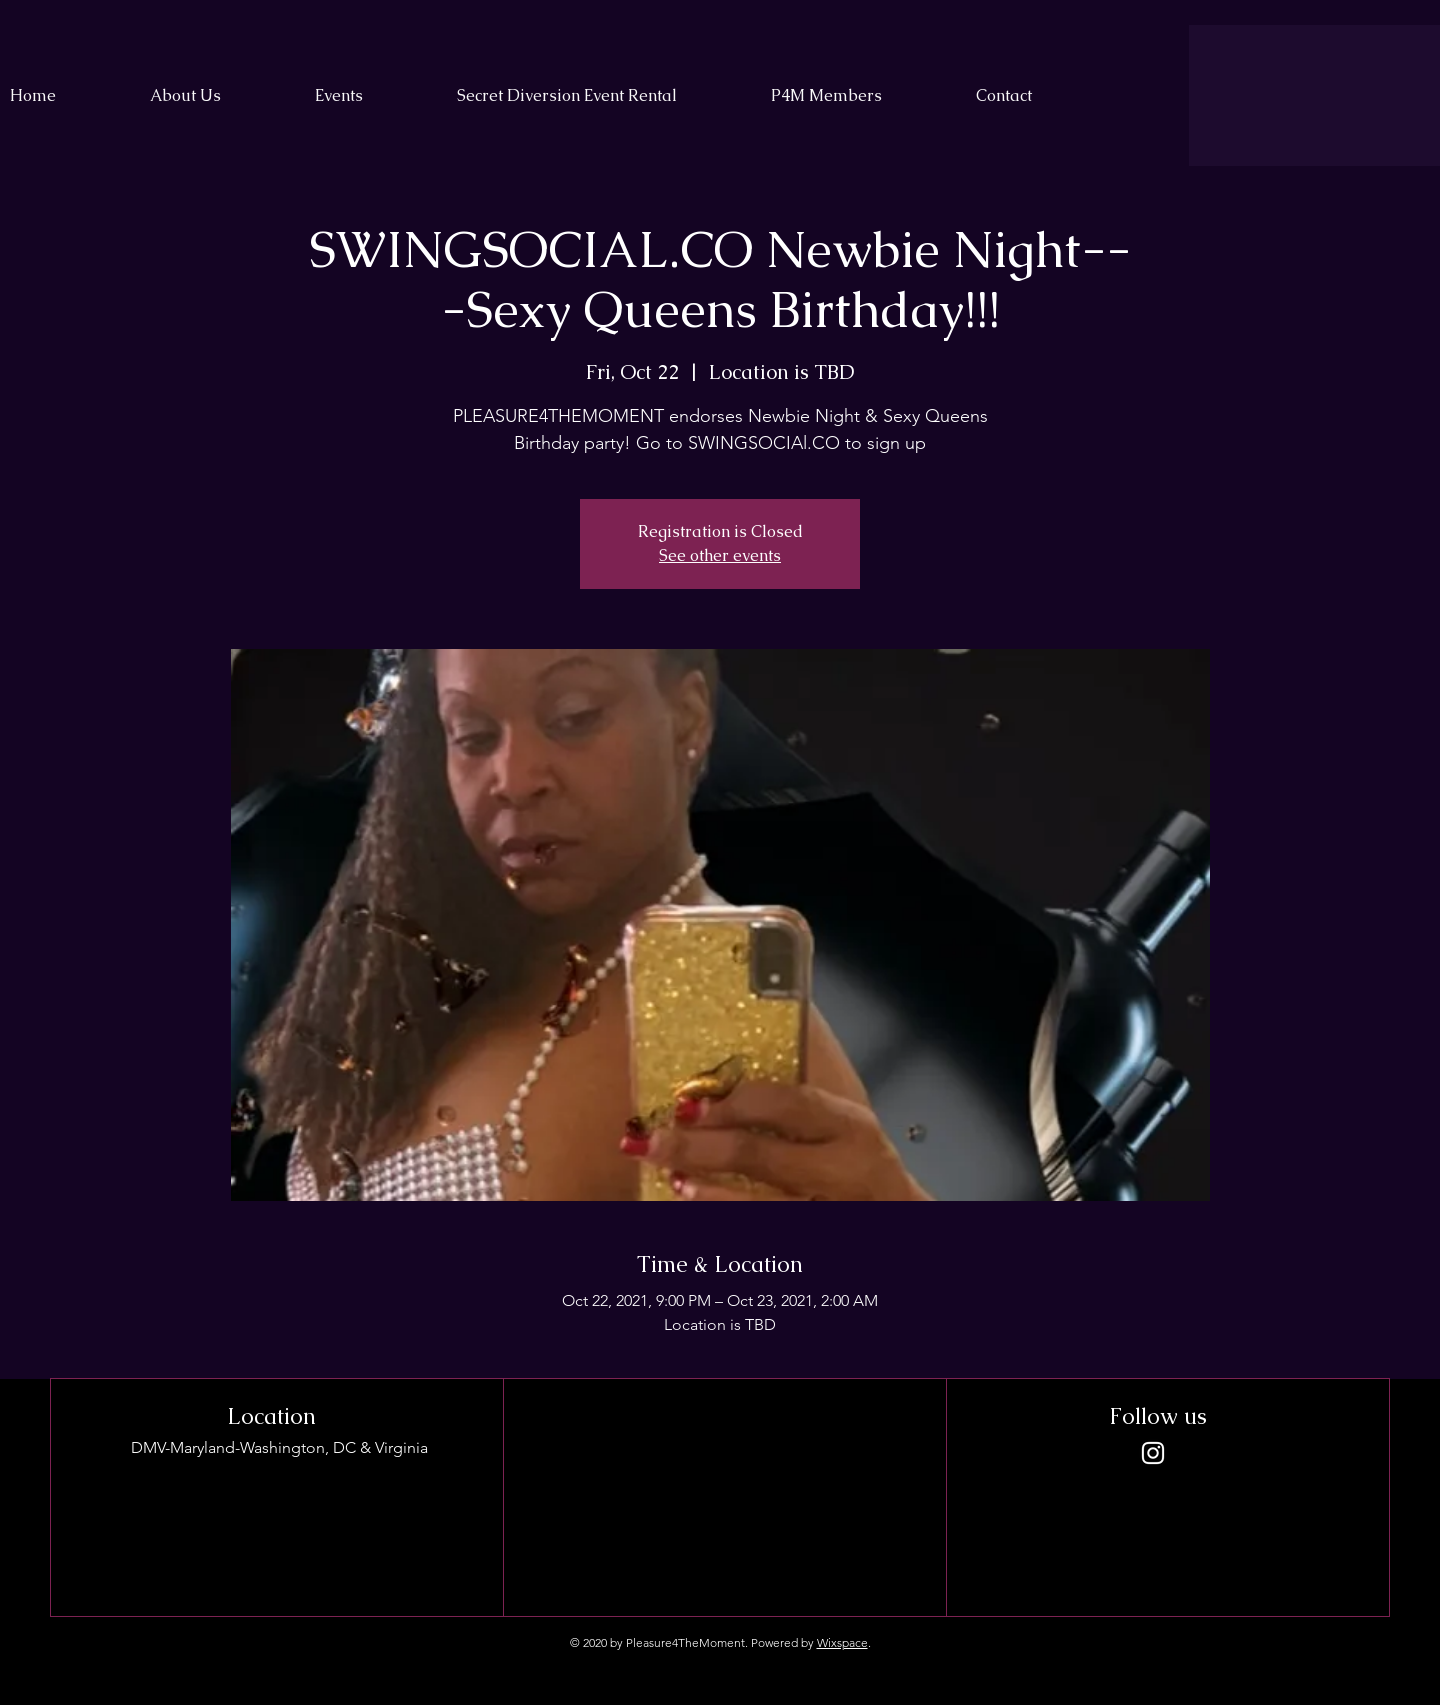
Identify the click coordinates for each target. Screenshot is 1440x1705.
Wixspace (842, 1642)
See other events (720, 555)
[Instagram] (1153, 1453)
